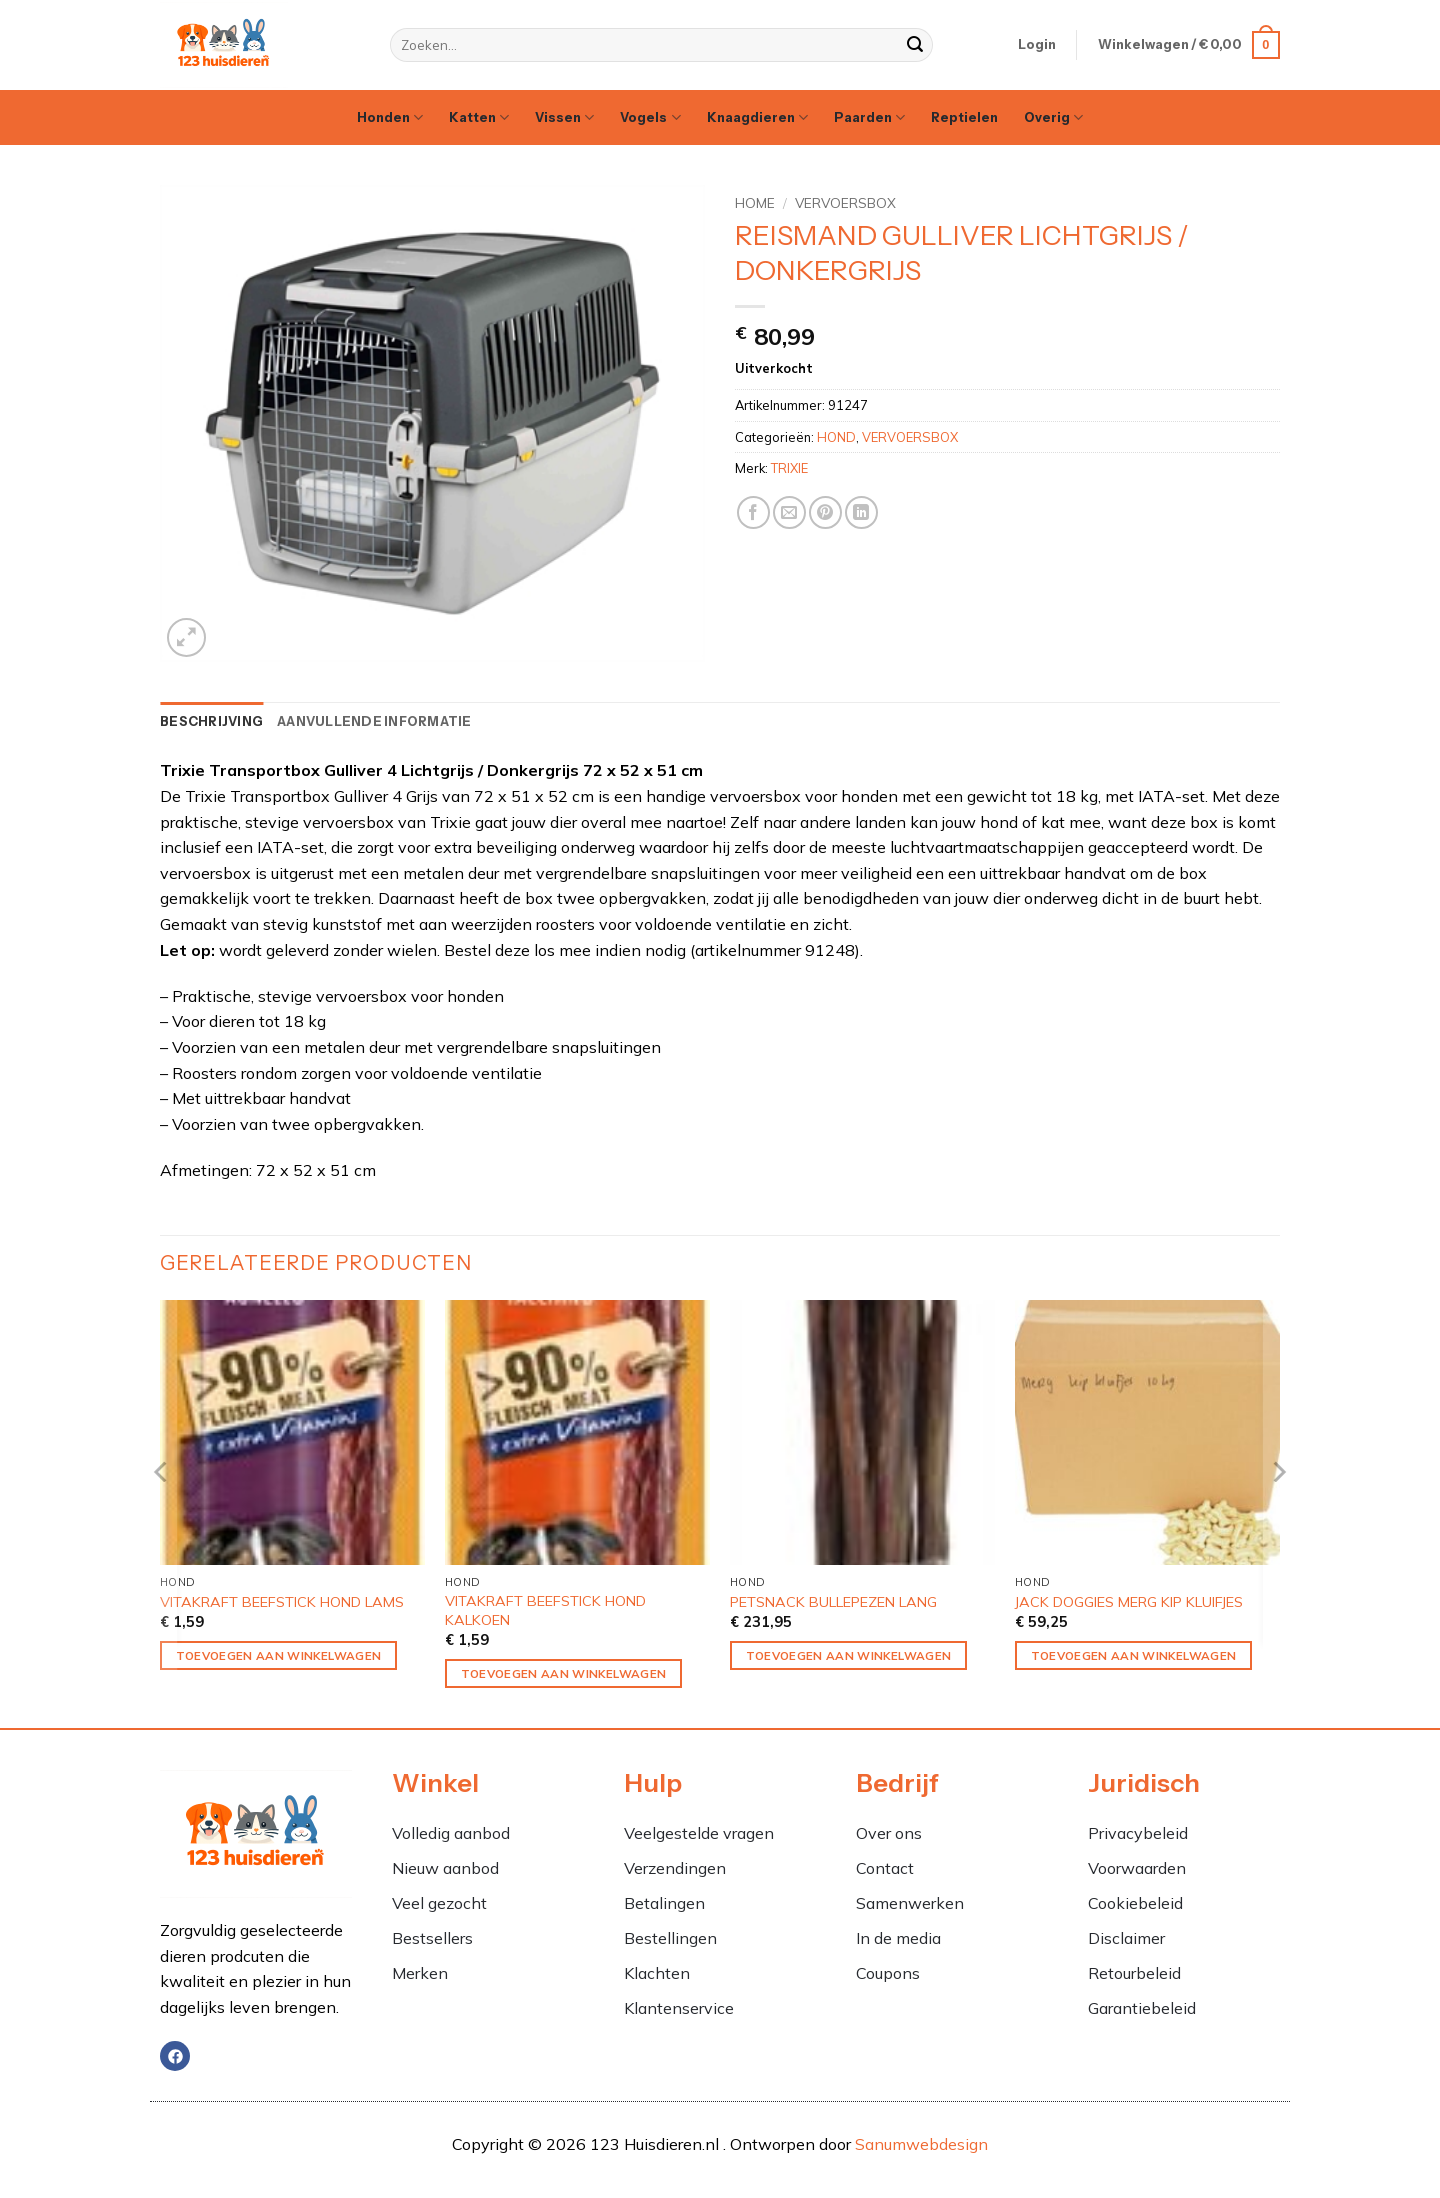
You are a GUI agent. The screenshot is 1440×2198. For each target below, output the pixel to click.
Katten (479, 117)
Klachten (659, 1973)
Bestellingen (670, 1938)
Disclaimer (1126, 1938)
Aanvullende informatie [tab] (374, 721)
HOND (836, 437)
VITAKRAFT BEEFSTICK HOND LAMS (282, 1602)
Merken (420, 1973)
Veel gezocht (439, 1903)
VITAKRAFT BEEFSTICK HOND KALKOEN (545, 1610)
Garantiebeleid (1142, 2008)
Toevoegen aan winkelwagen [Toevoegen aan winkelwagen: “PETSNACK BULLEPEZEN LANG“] (849, 1655)
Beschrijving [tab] (211, 721)
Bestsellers (432, 1938)
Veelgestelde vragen (699, 1833)
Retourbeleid (1134, 1973)
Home (755, 202)
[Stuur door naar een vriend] (789, 512)
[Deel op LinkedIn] (861, 512)
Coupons (888, 1973)
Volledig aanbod (451, 1833)
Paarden (869, 117)
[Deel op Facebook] (753, 512)
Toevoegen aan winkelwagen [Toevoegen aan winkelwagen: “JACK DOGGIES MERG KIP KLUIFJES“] (1134, 1655)
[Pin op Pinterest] (825, 512)
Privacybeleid (1138, 1833)
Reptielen (964, 117)
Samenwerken (910, 1903)
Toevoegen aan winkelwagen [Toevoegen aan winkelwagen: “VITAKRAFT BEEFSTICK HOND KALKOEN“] (564, 1673)
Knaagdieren (757, 117)
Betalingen (664, 1903)
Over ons (889, 1833)
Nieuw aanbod (445, 1868)
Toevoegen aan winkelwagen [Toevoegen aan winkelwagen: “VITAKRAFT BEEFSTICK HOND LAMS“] (279, 1655)
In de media (898, 1938)
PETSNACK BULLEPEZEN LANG (833, 1602)
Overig (1053, 117)
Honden (390, 117)
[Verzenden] (915, 45)
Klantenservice (679, 2008)
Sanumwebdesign (921, 2144)
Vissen (564, 117)
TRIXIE (789, 468)
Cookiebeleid (1135, 1903)
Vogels (650, 117)
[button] (1037, 45)
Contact (885, 1868)
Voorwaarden (1137, 1868)
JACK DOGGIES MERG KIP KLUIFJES (1129, 1602)
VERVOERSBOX (845, 202)
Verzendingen (675, 1868)
